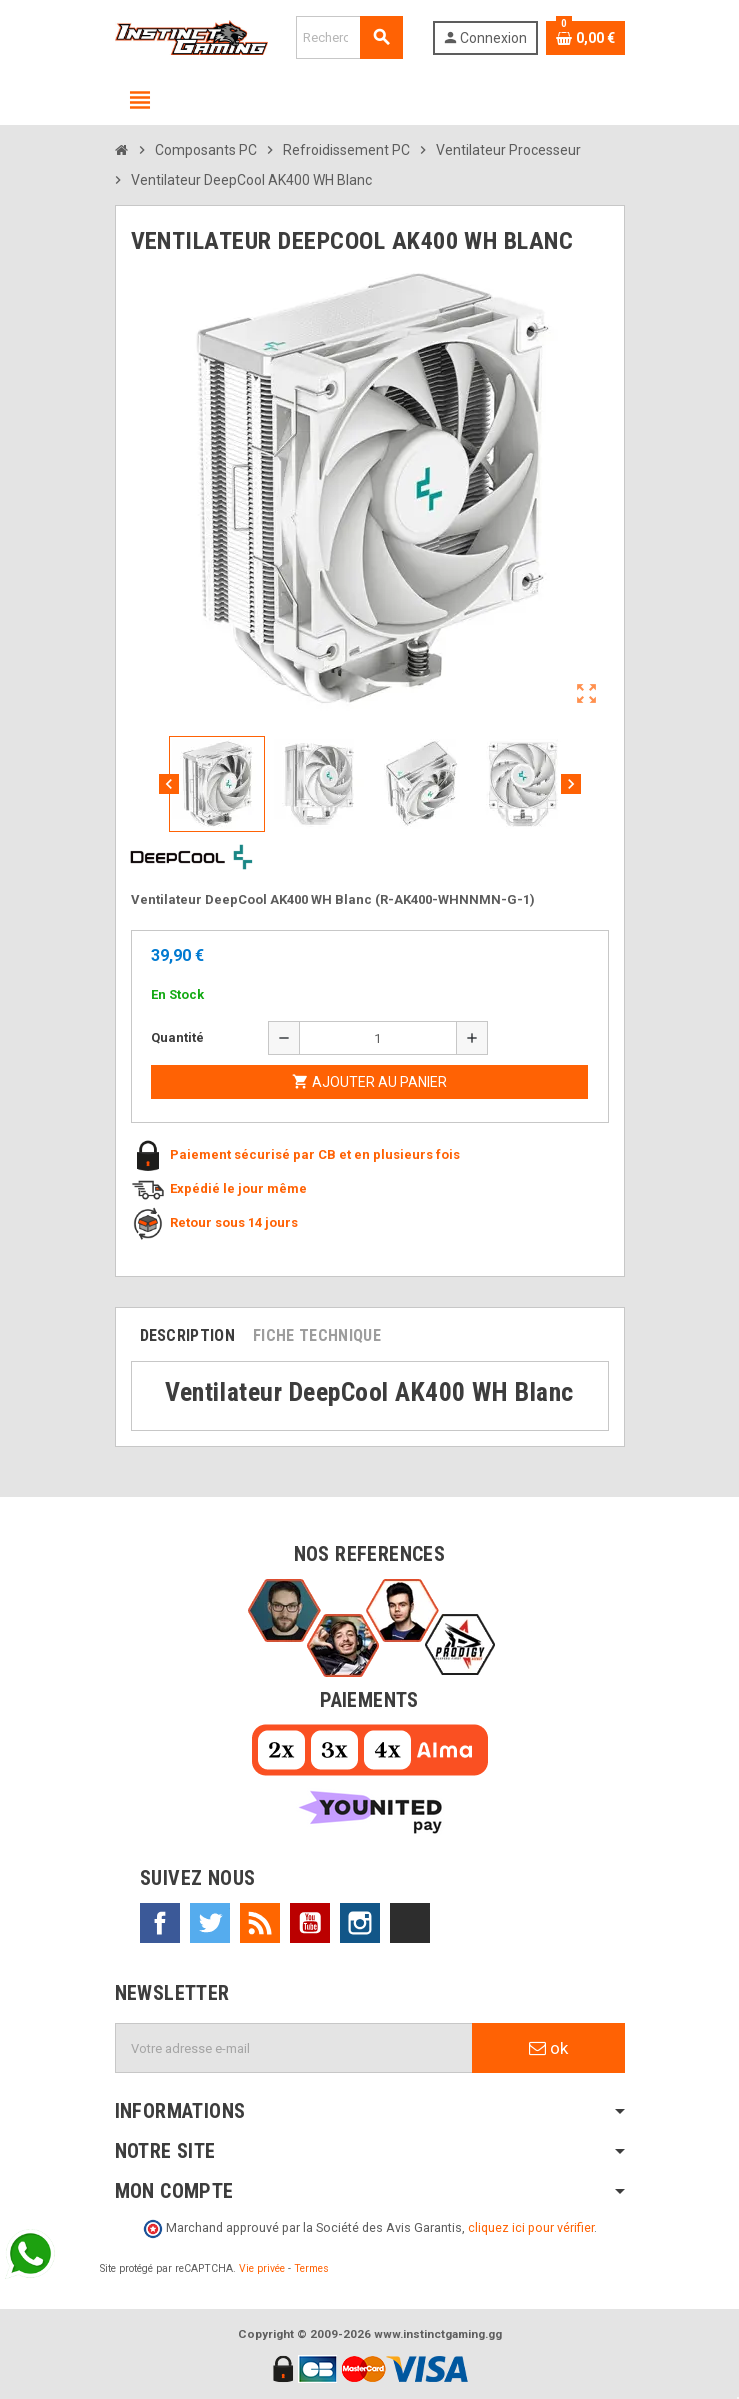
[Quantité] (378, 1038)
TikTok (410, 1923)
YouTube (310, 1923)
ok (548, 2048)
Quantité (177, 1037)
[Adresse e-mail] (294, 2048)
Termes (311, 2268)
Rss (260, 1923)
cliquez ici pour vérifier (531, 2227)
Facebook (160, 1923)
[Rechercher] (349, 37)
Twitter (210, 1923)
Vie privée (262, 2268)
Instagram (360, 1923)
